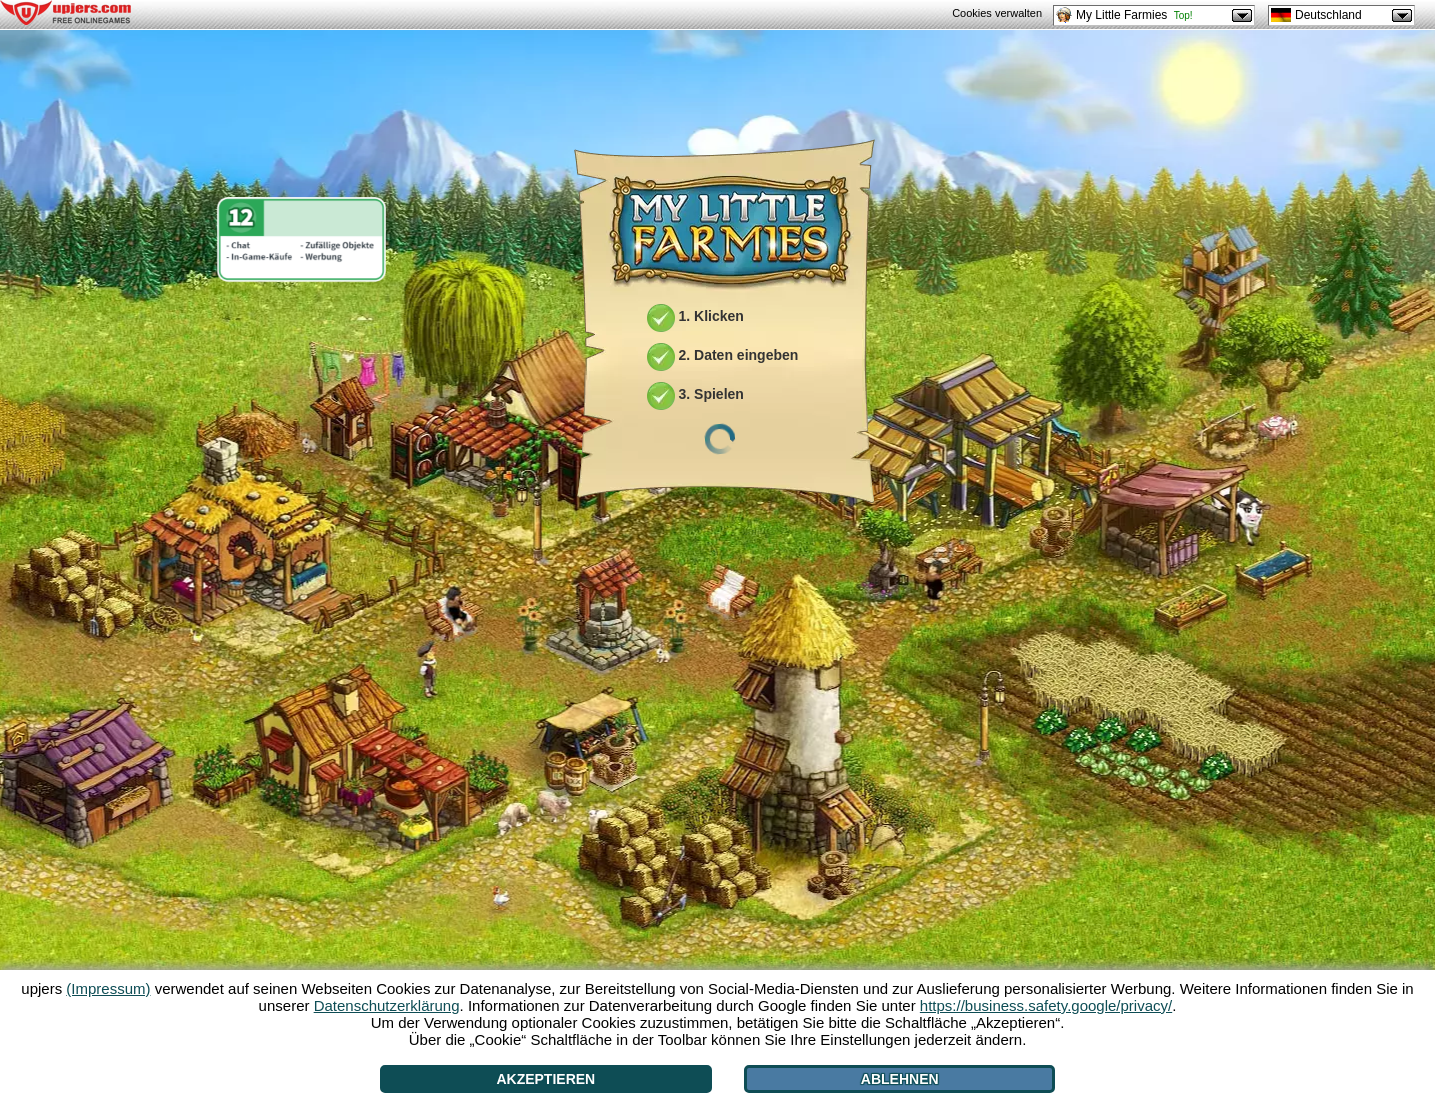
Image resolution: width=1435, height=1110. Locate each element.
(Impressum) (108, 988)
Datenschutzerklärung (387, 1005)
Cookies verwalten (997, 13)
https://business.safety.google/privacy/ (1046, 1005)
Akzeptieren (545, 1079)
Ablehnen (900, 1079)
